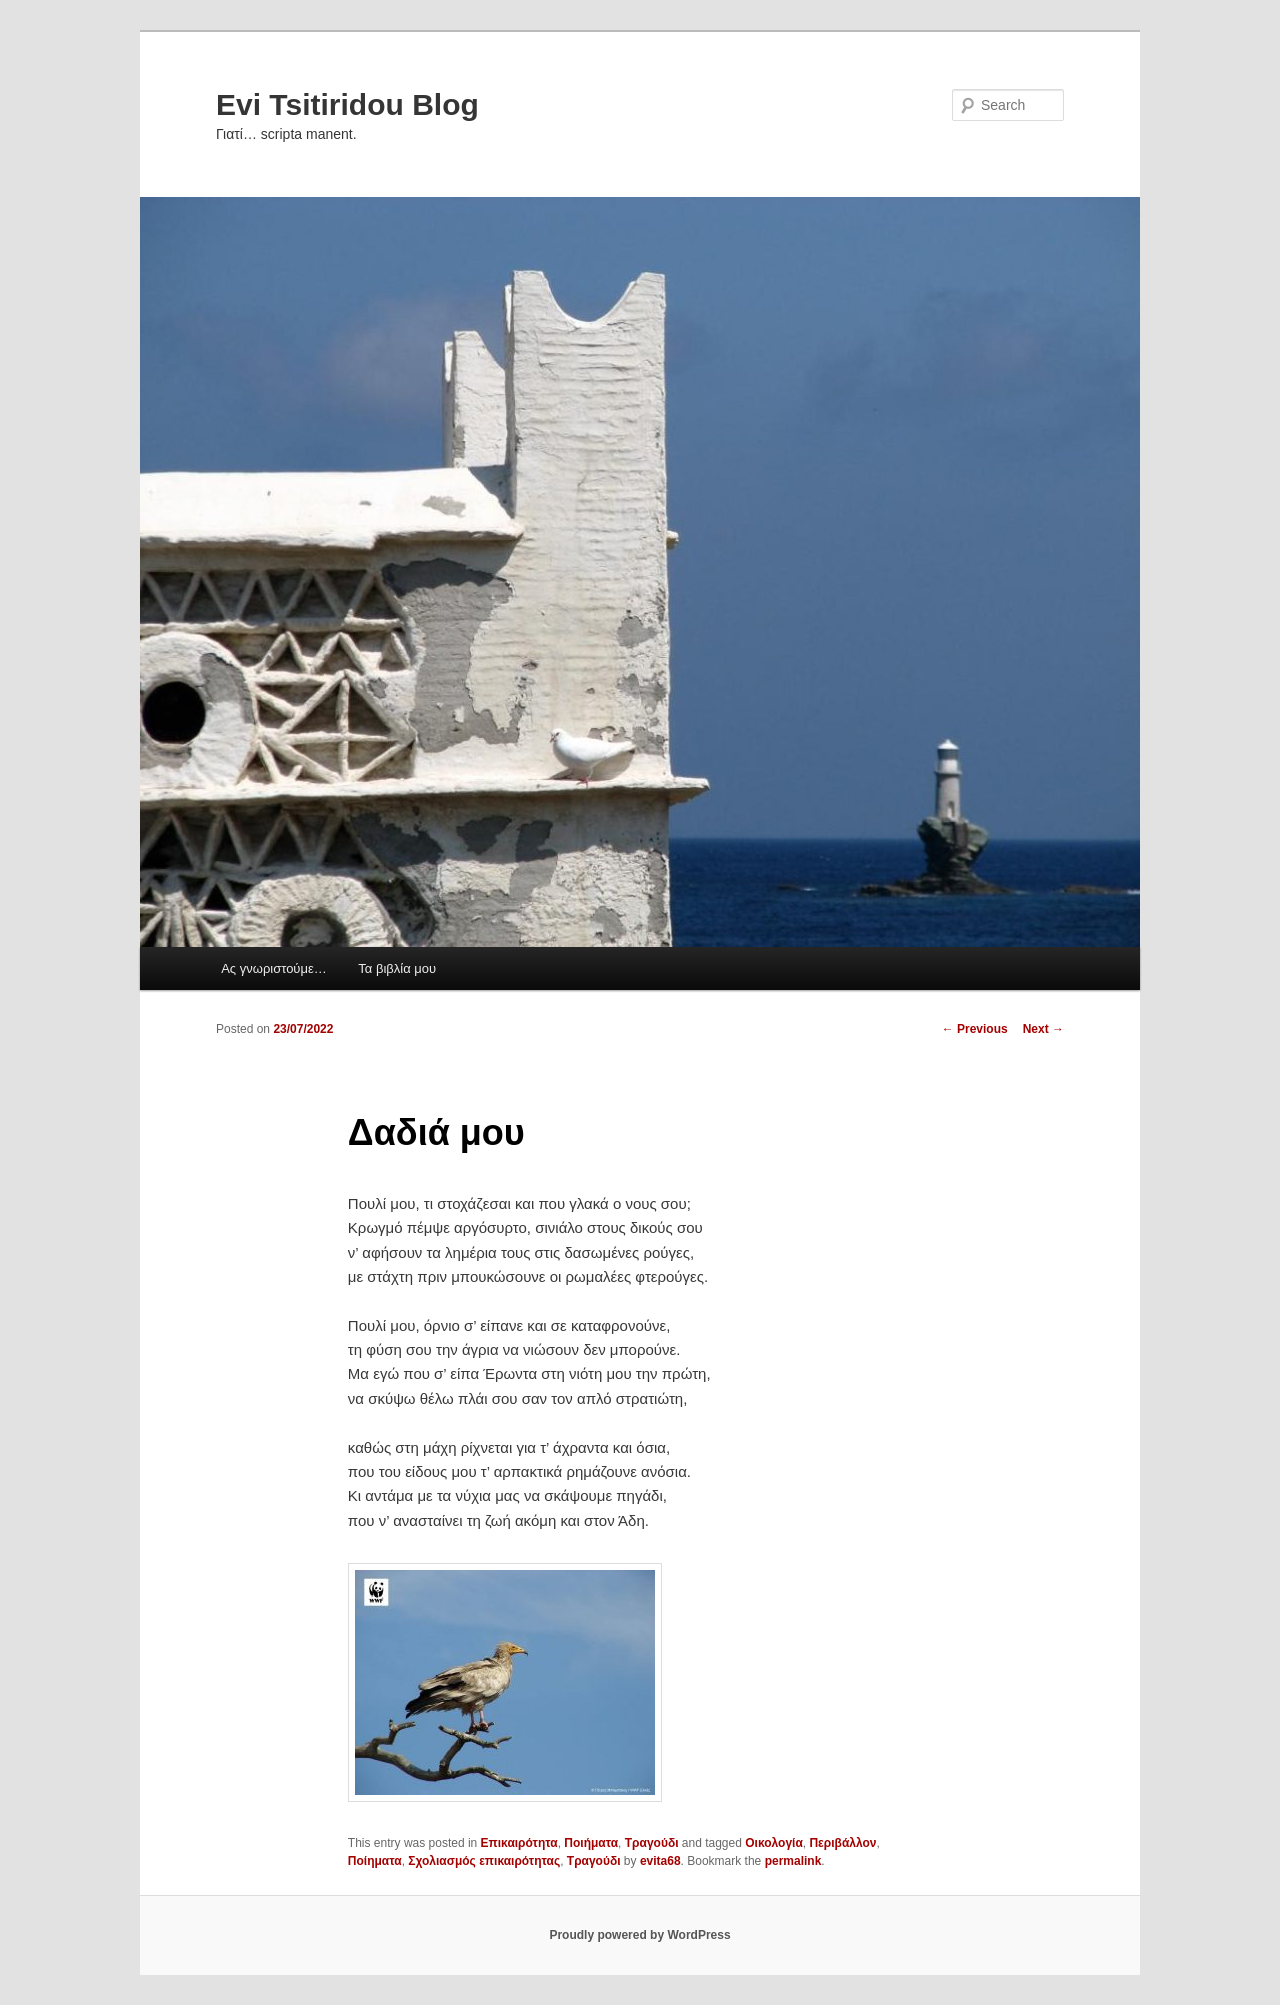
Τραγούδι (652, 1843)
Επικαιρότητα (519, 1843)
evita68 (660, 1861)
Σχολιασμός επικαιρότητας (484, 1861)
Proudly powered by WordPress (639, 1935)
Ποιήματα (591, 1843)
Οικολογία (774, 1843)
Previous (975, 1029)
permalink (793, 1861)
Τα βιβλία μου (397, 968)
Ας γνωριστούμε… (274, 968)
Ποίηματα (375, 1861)
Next (1043, 1029)
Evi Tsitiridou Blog (347, 104)
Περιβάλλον (842, 1843)
